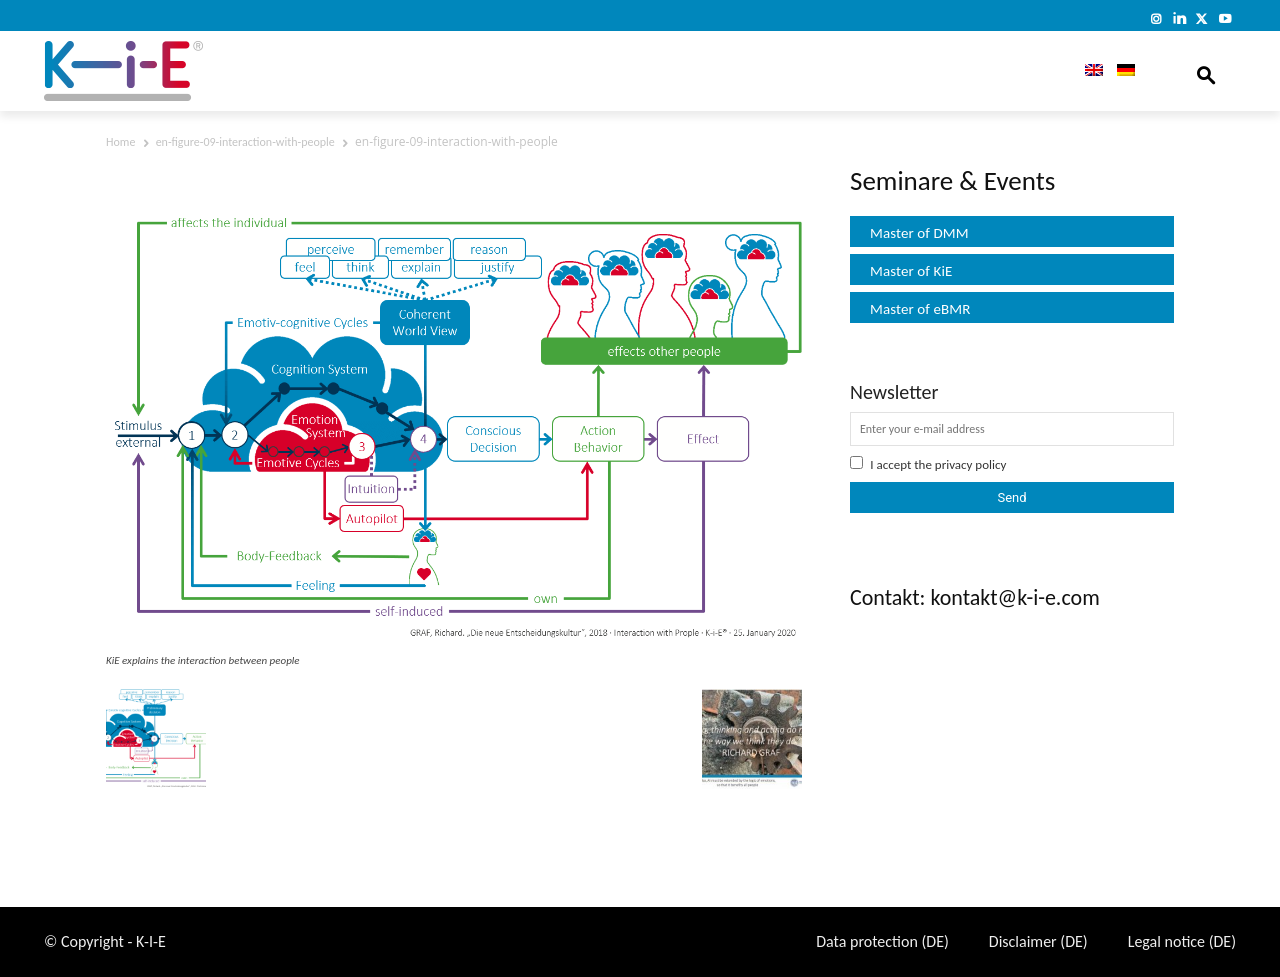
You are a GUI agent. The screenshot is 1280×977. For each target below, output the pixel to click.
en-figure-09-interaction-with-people (245, 142)
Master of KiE (911, 271)
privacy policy (971, 464)
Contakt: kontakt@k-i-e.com (975, 597)
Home (120, 142)
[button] (1206, 71)
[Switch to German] (1126, 71)
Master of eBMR (920, 309)
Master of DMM (919, 233)
